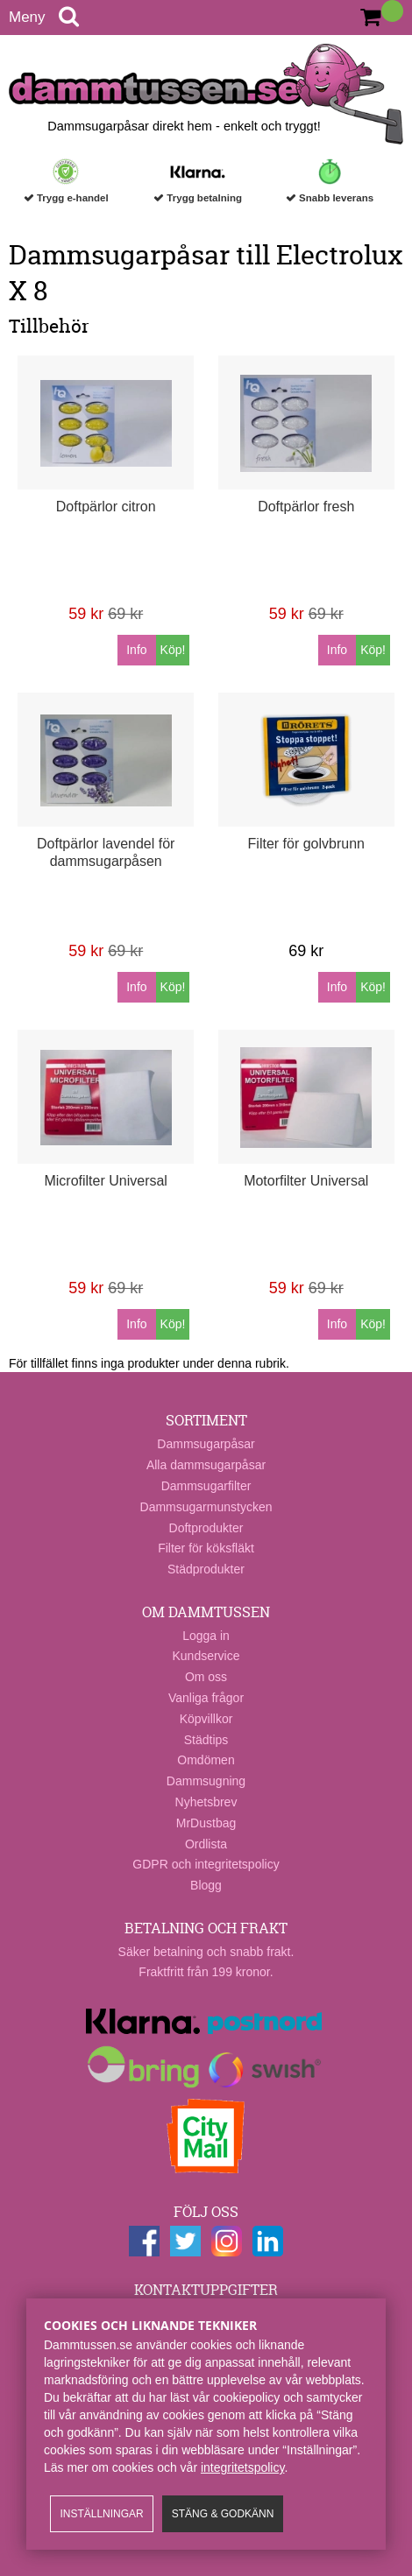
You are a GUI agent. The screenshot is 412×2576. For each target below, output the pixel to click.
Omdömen (205, 1760)
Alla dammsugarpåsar (206, 1465)
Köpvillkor (206, 1719)
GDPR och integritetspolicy (205, 1864)
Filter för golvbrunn (306, 843)
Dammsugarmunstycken (206, 1507)
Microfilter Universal (105, 1180)
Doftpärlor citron (106, 506)
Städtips (206, 1740)
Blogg (206, 1885)
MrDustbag (206, 1823)
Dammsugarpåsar (205, 1444)
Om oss (206, 1677)
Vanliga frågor (206, 1698)
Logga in (206, 1636)
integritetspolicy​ (242, 2467)
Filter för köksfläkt (206, 1548)
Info (136, 650)
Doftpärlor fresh (306, 506)
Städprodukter (206, 1569)
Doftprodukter (206, 1528)
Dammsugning (206, 1781)
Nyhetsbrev (206, 1802)
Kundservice (205, 1656)
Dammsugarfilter (206, 1486)
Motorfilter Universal (306, 1180)
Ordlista (206, 1844)
